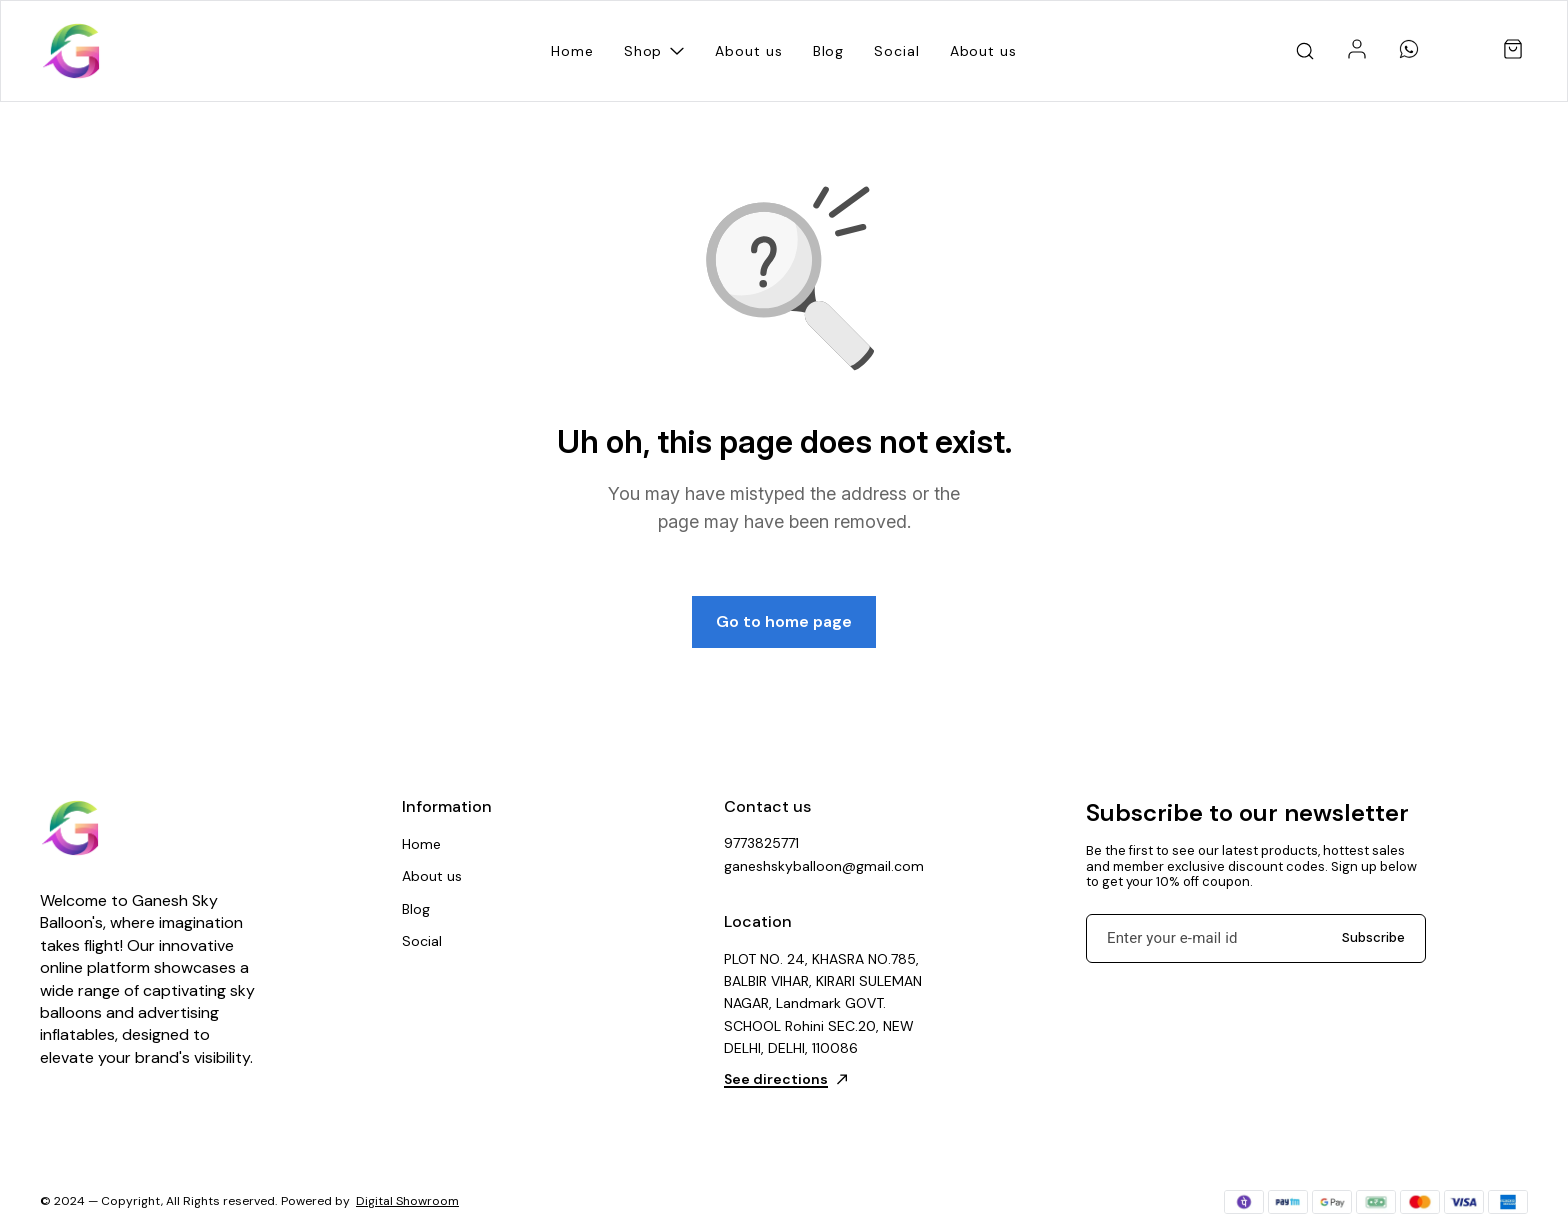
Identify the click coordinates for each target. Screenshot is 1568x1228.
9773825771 (761, 843)
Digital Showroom (407, 1201)
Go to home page (784, 621)
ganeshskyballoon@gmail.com (824, 866)
